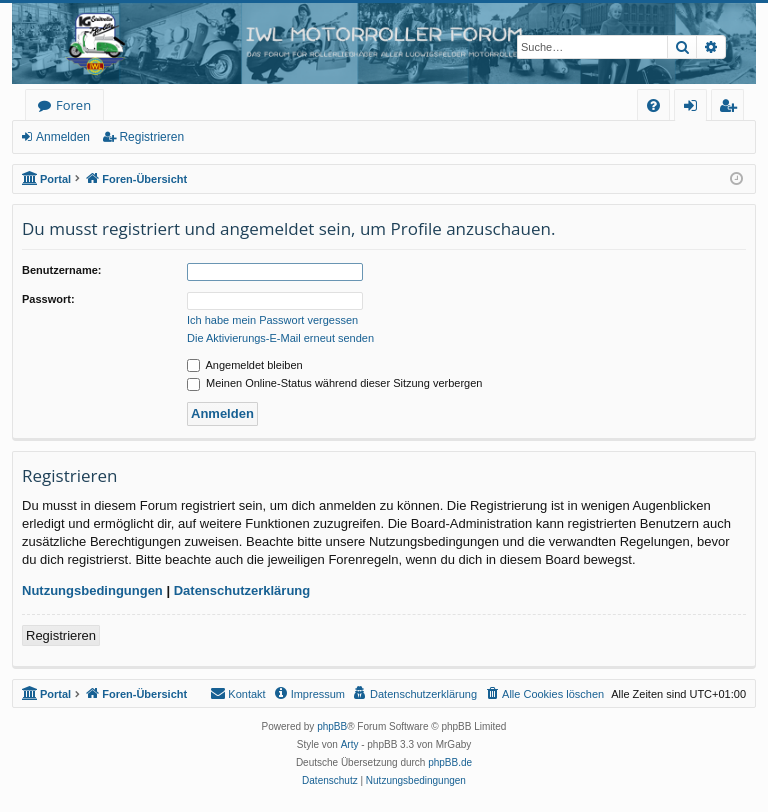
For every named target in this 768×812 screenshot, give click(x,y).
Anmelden (63, 137)
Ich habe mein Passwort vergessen (272, 320)
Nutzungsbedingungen (92, 590)
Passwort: (48, 299)
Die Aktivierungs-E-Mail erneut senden (280, 338)
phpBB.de (450, 762)
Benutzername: (61, 270)
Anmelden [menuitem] (696, 108)
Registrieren (151, 137)
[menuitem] (653, 105)
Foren (73, 105)
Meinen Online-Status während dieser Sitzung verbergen (334, 383)
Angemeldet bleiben (245, 365)
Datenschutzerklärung (242, 590)
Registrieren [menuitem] (732, 108)
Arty (350, 744)
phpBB (332, 726)
